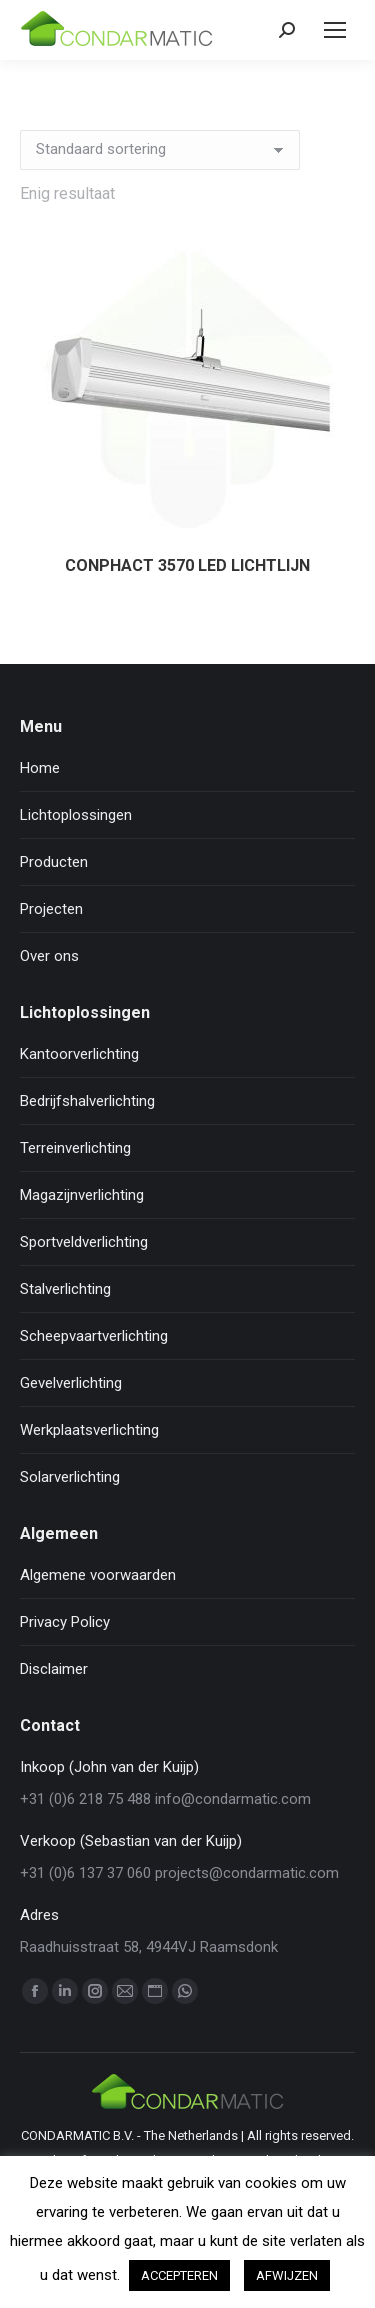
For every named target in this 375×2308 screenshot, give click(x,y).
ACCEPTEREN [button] (179, 2275)
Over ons (49, 956)
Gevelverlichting (71, 1383)
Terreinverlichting (75, 1148)
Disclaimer (54, 1669)
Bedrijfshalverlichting (87, 1101)
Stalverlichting (65, 1289)
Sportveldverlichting (84, 1242)
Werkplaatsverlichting (89, 1430)
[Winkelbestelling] (160, 150)
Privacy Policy (65, 1622)
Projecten (51, 909)
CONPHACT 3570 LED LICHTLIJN (187, 565)
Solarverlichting (70, 1477)
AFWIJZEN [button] (287, 2275)
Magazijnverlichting (82, 1195)
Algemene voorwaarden (98, 1575)
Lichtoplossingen (76, 815)
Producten (54, 862)
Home (40, 768)
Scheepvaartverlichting (94, 1336)
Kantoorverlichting (79, 1054)
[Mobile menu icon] (335, 30)
